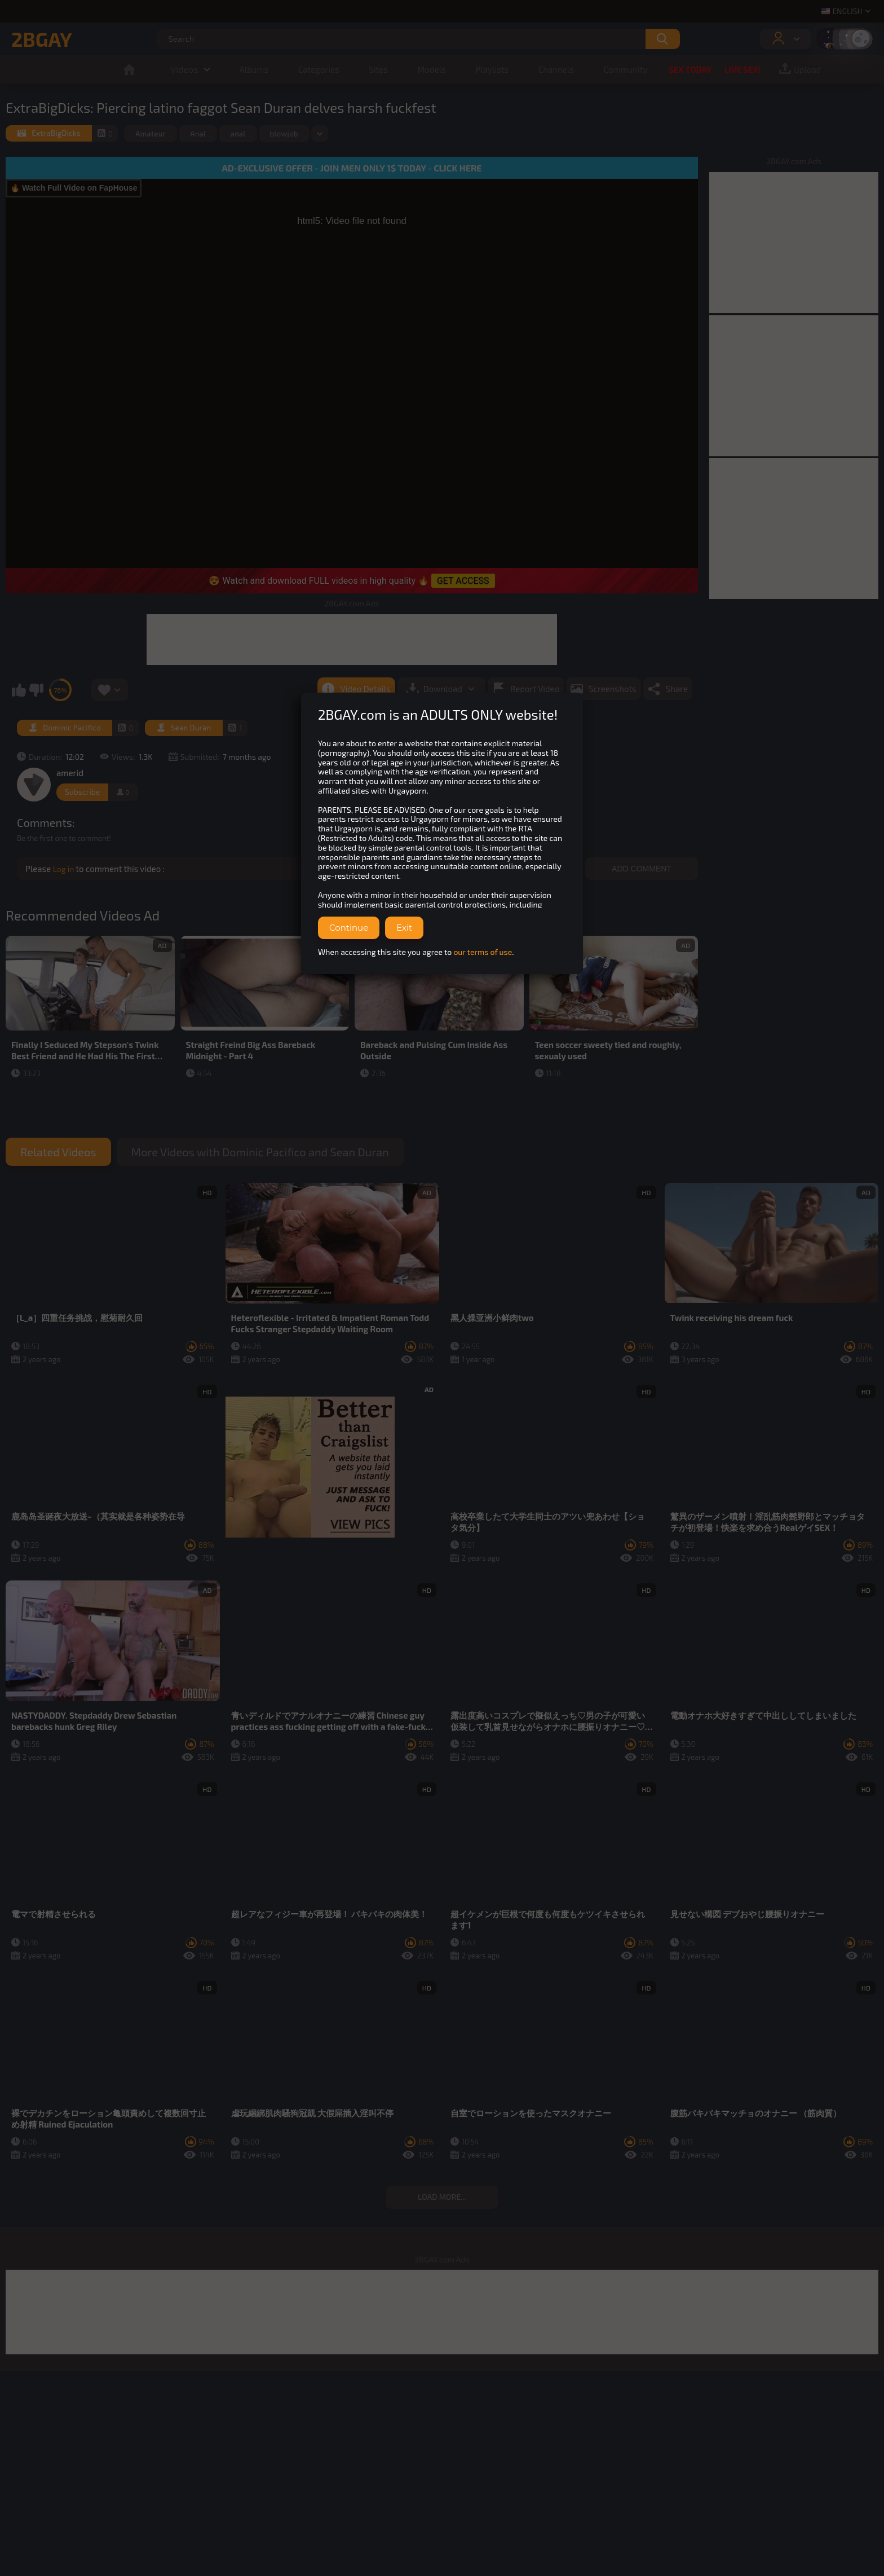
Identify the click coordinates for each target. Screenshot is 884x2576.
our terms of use (482, 952)
